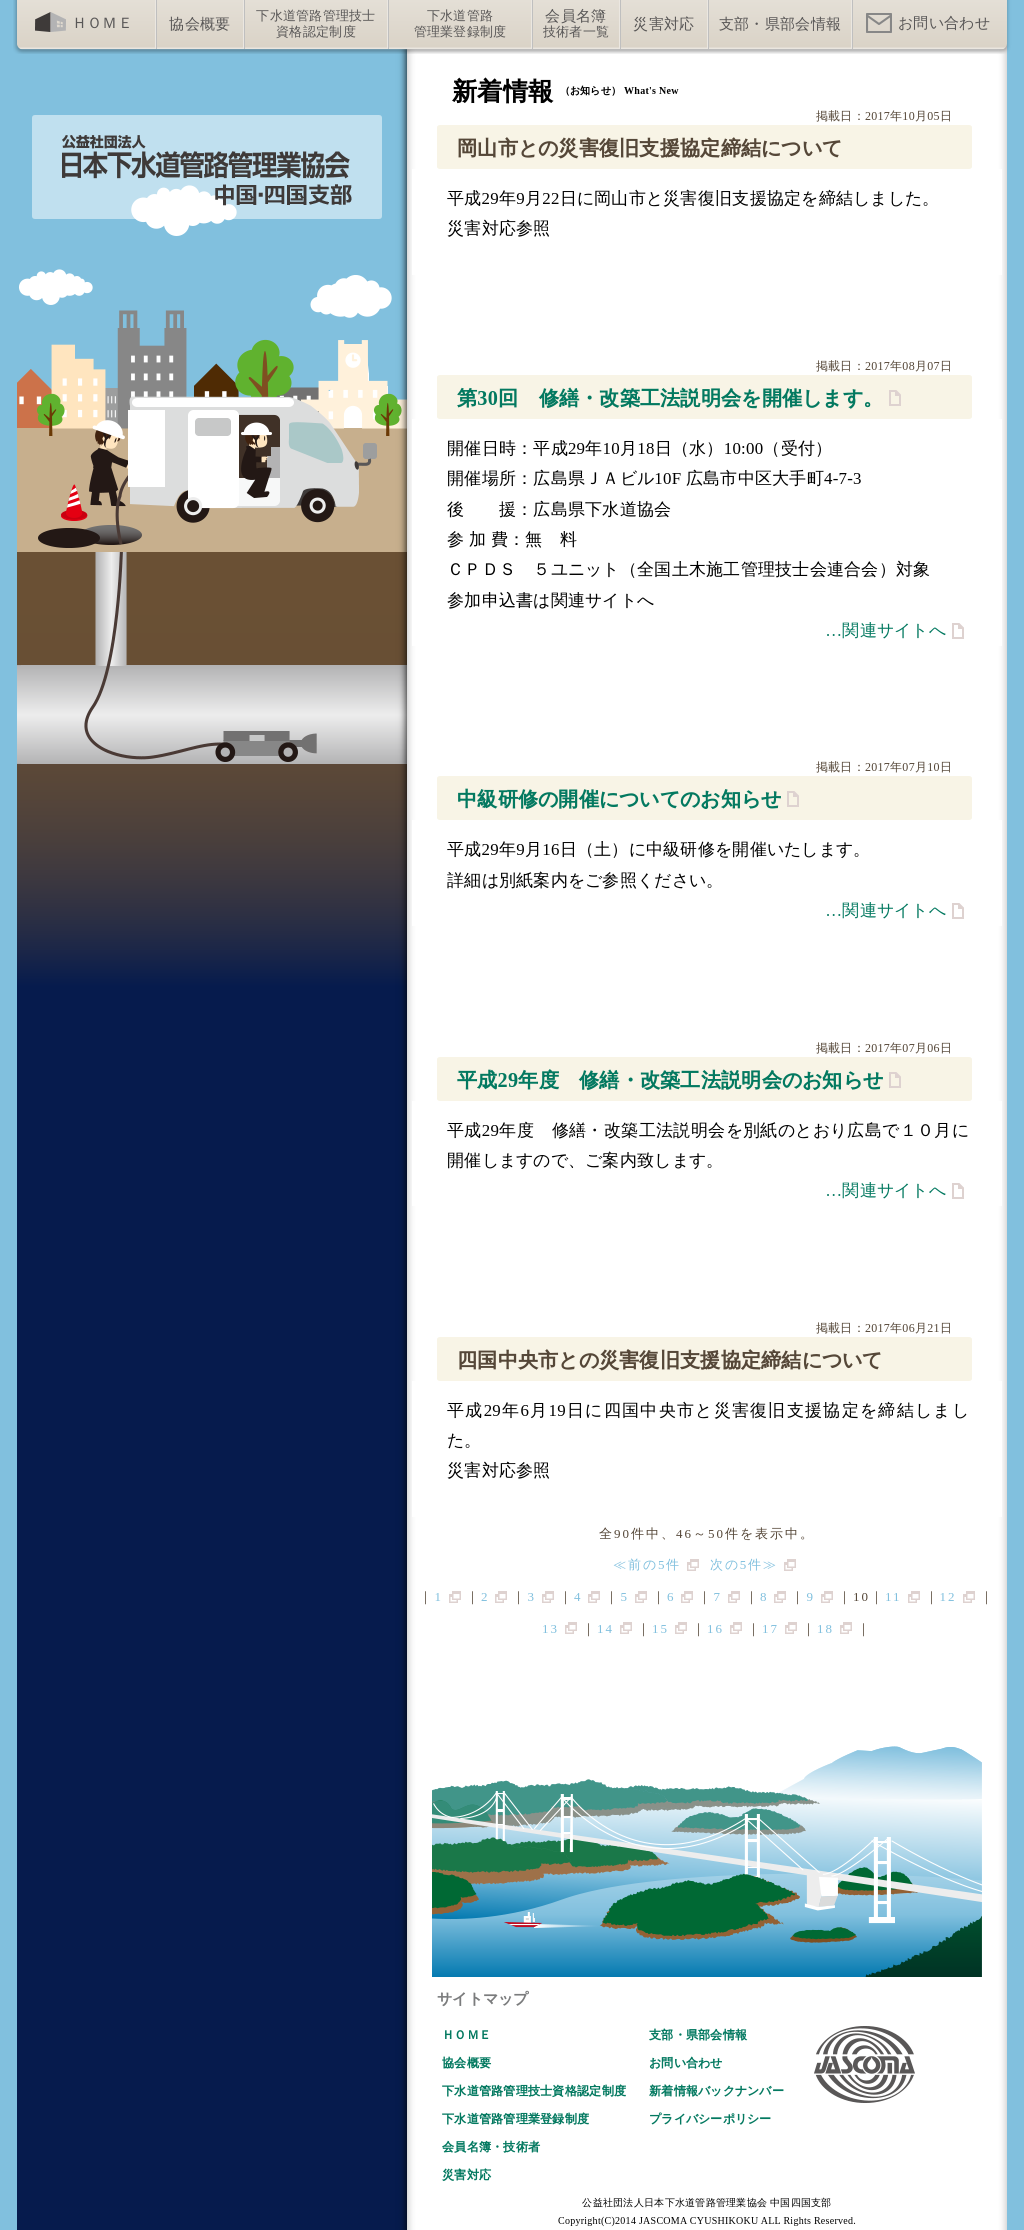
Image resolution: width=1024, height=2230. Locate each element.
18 (825, 1628)
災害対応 (466, 2175)
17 (770, 1628)
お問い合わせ (686, 2063)
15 (660, 1628)
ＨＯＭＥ (466, 2035)
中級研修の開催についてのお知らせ (619, 799)
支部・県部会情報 (698, 2035)
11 (893, 1596)
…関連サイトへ (885, 630)
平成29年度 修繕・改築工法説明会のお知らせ (670, 1080)
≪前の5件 (647, 1564)
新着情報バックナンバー (716, 2091)
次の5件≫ (744, 1564)
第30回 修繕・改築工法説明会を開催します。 (670, 398)
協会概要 (466, 2063)
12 (948, 1596)
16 (715, 1628)
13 (550, 1628)
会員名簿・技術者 (491, 2147)
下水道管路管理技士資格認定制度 (534, 2091)
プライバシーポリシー (710, 2119)
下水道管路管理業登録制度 (515, 2119)
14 (605, 1628)
